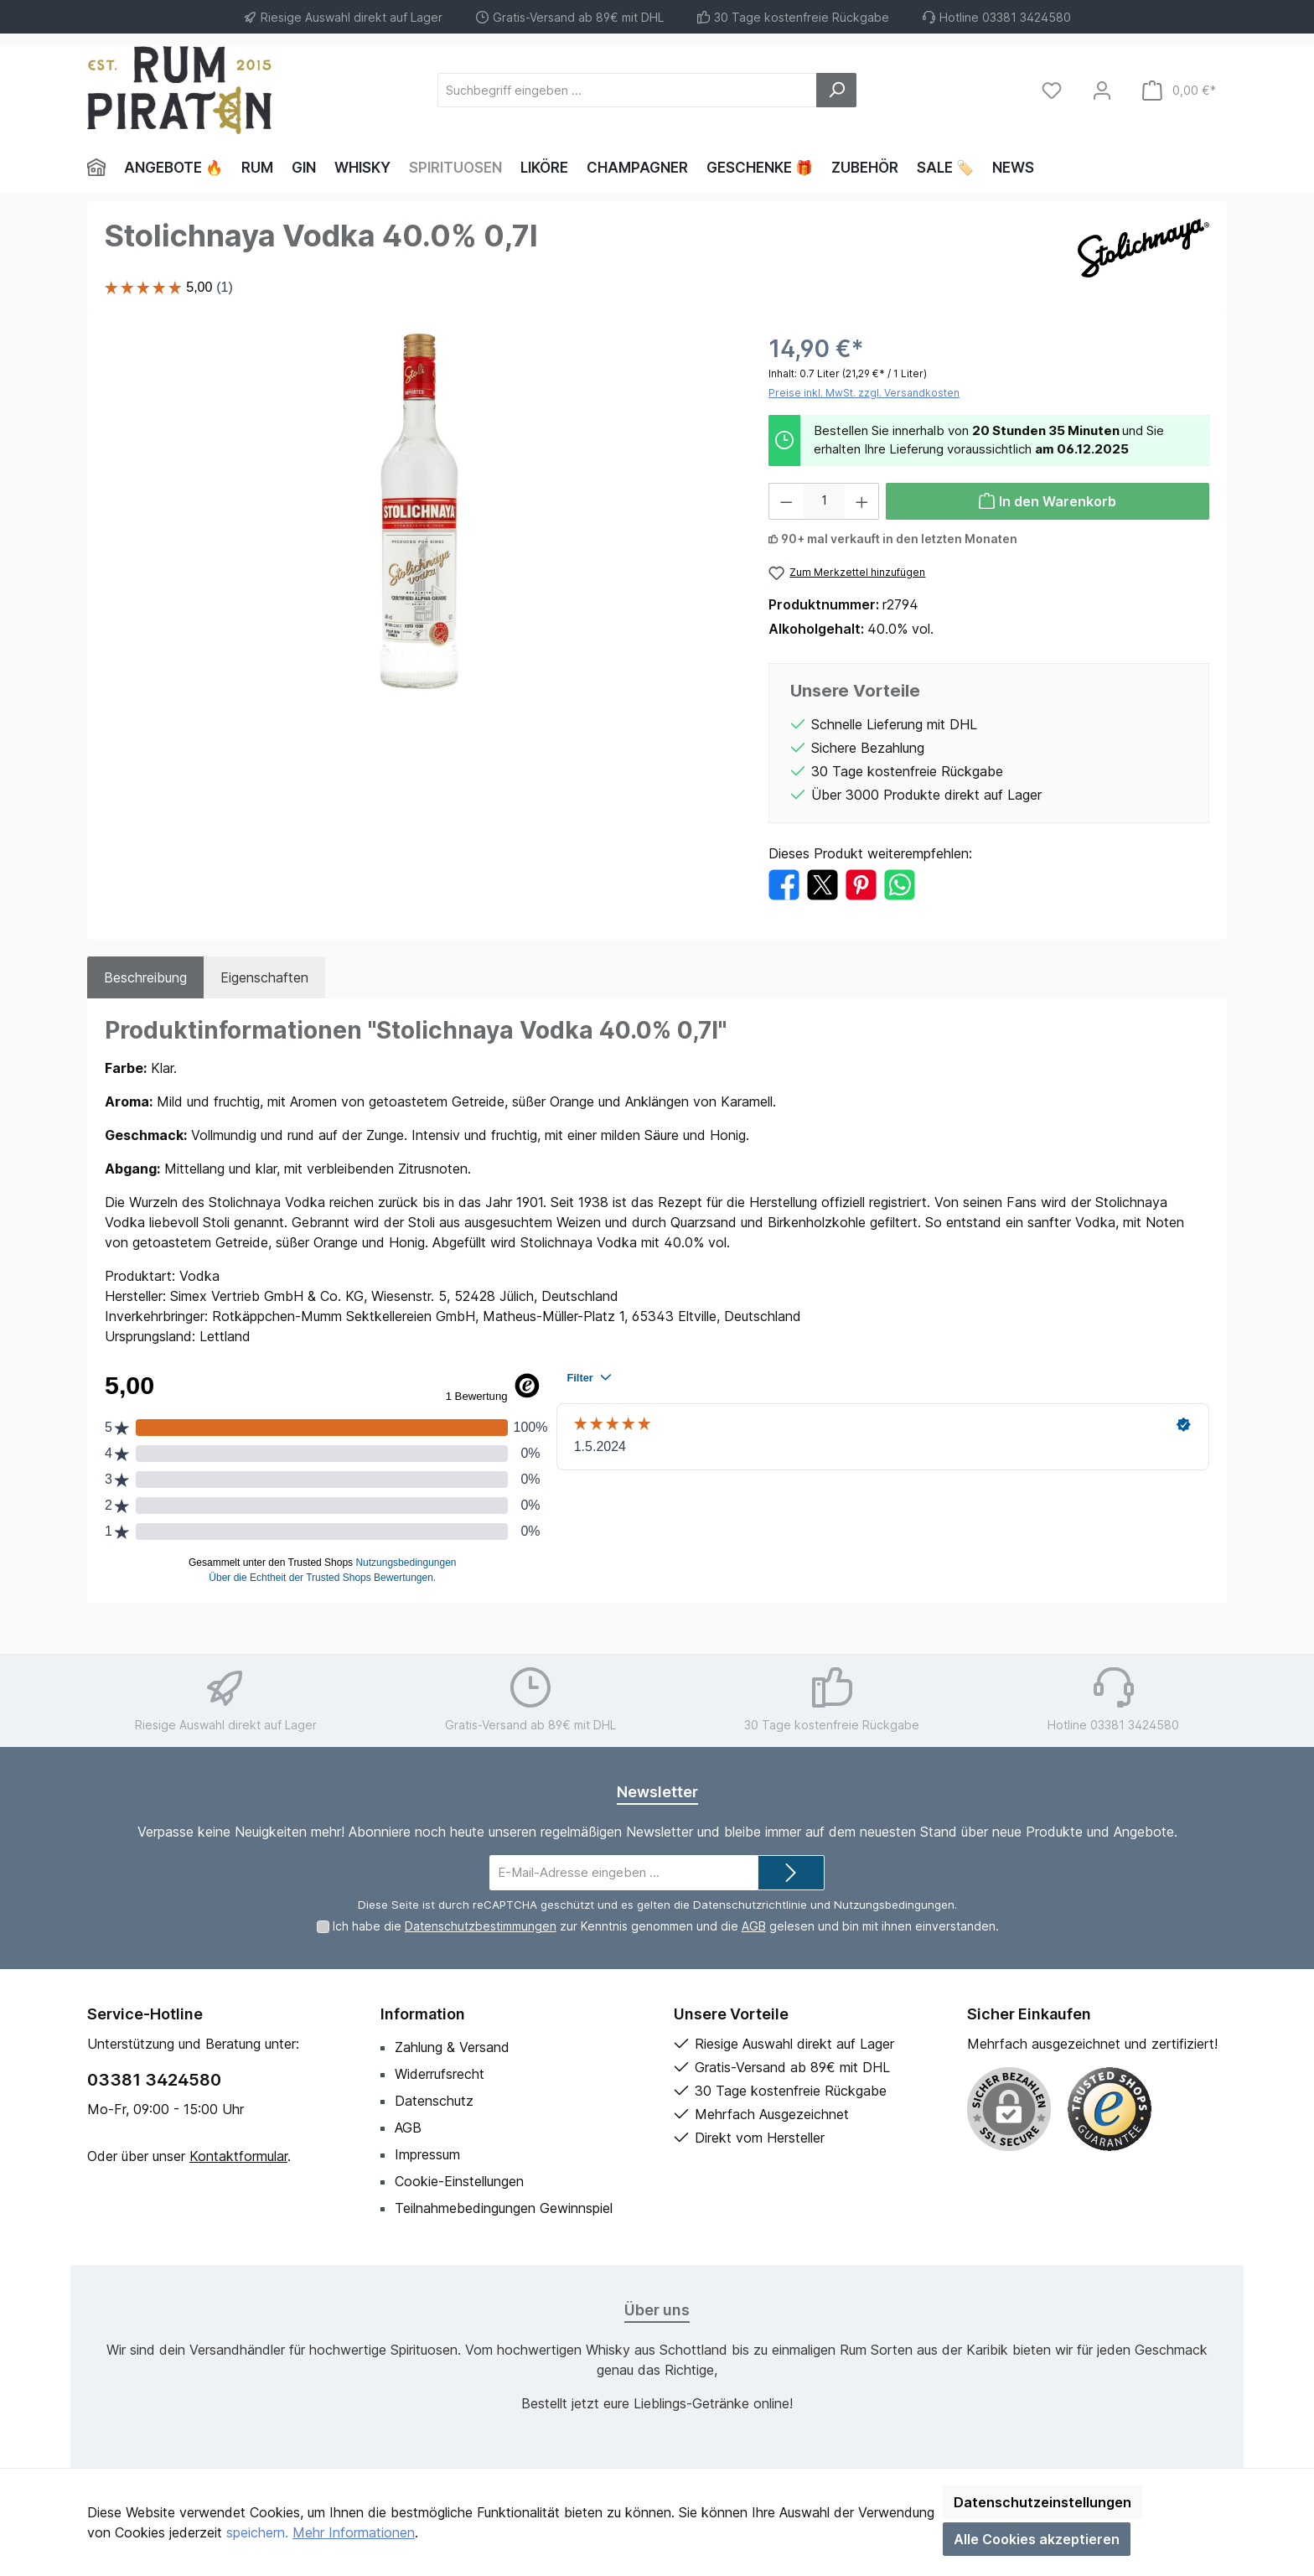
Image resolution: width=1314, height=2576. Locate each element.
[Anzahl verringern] (786, 501)
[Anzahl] (824, 501)
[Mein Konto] (1102, 90)
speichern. (257, 2532)
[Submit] (791, 1873)
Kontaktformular (238, 2156)
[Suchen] (836, 90)
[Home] (101, 168)
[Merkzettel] (1052, 90)
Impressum (427, 2154)
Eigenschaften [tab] (264, 977)
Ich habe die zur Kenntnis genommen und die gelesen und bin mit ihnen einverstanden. (666, 1926)
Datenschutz (434, 2100)
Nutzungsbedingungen (894, 1904)
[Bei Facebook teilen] (784, 883)
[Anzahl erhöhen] (862, 501)
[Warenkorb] (1179, 90)
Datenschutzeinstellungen (1042, 2502)
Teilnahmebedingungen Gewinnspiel (504, 2208)
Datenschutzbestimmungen (480, 1926)
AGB (754, 1926)
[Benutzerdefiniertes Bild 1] (1109, 2109)
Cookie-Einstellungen (459, 2181)
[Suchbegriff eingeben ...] (627, 90)
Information (422, 2014)
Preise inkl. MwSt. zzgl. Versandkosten (864, 392)
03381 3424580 (154, 2080)
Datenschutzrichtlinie (750, 1904)
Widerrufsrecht (439, 2073)
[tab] (145, 977)
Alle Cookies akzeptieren (1037, 2539)
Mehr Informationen (353, 2532)
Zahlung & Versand (452, 2047)
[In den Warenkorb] (1047, 501)
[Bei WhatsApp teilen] (899, 883)
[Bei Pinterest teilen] (861, 883)
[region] (420, 511)
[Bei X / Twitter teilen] (822, 883)
